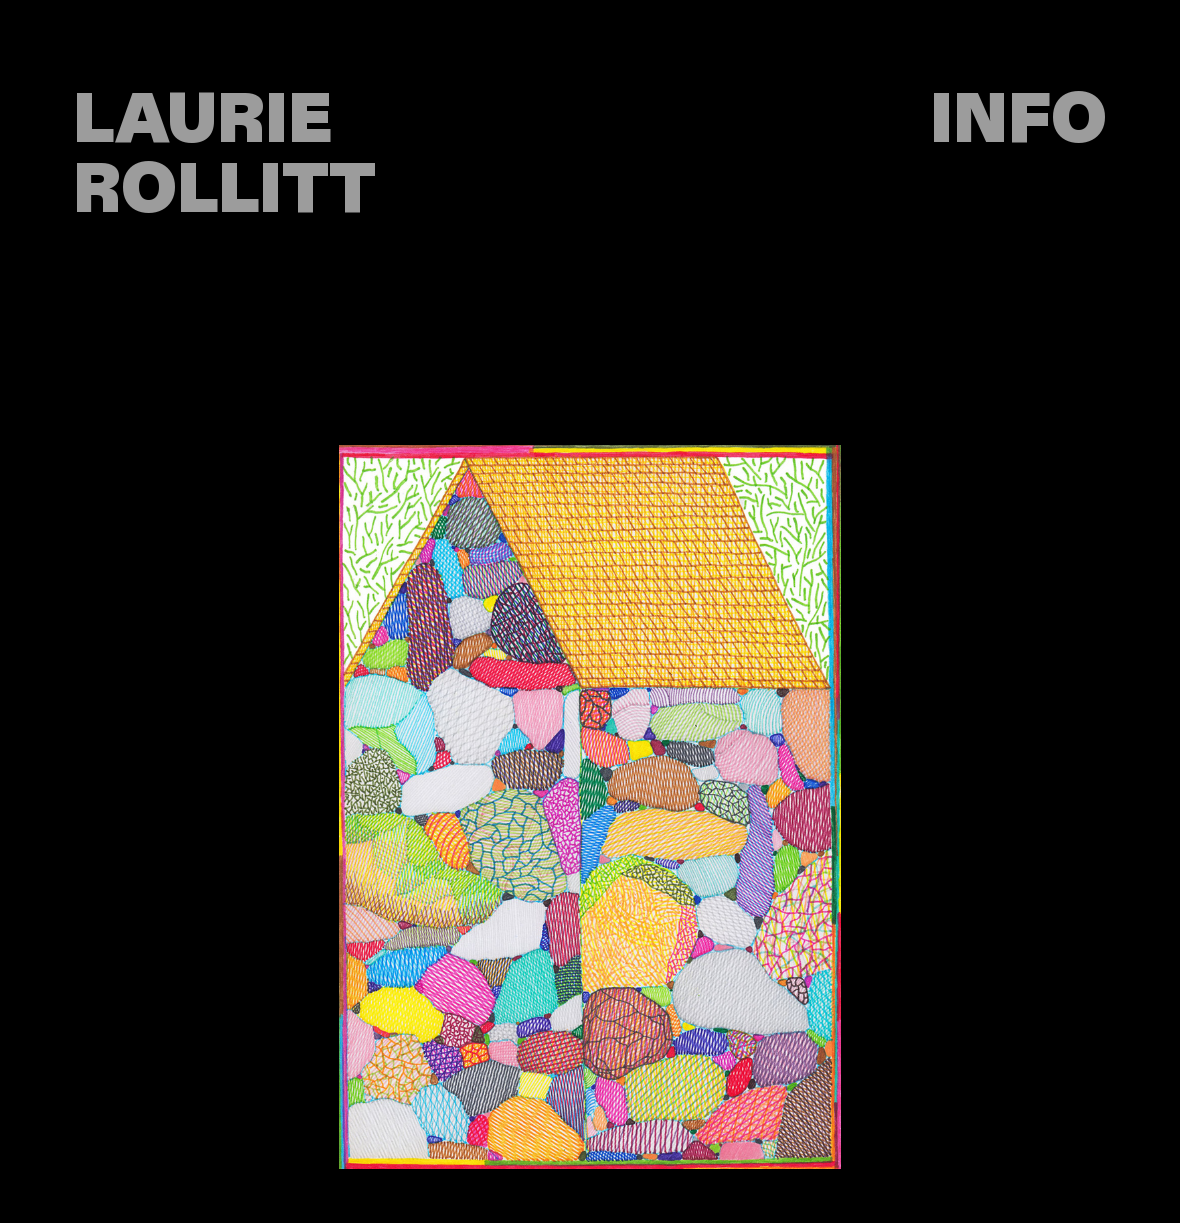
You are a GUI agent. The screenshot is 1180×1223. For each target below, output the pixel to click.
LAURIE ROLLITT (224, 156)
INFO (1018, 121)
